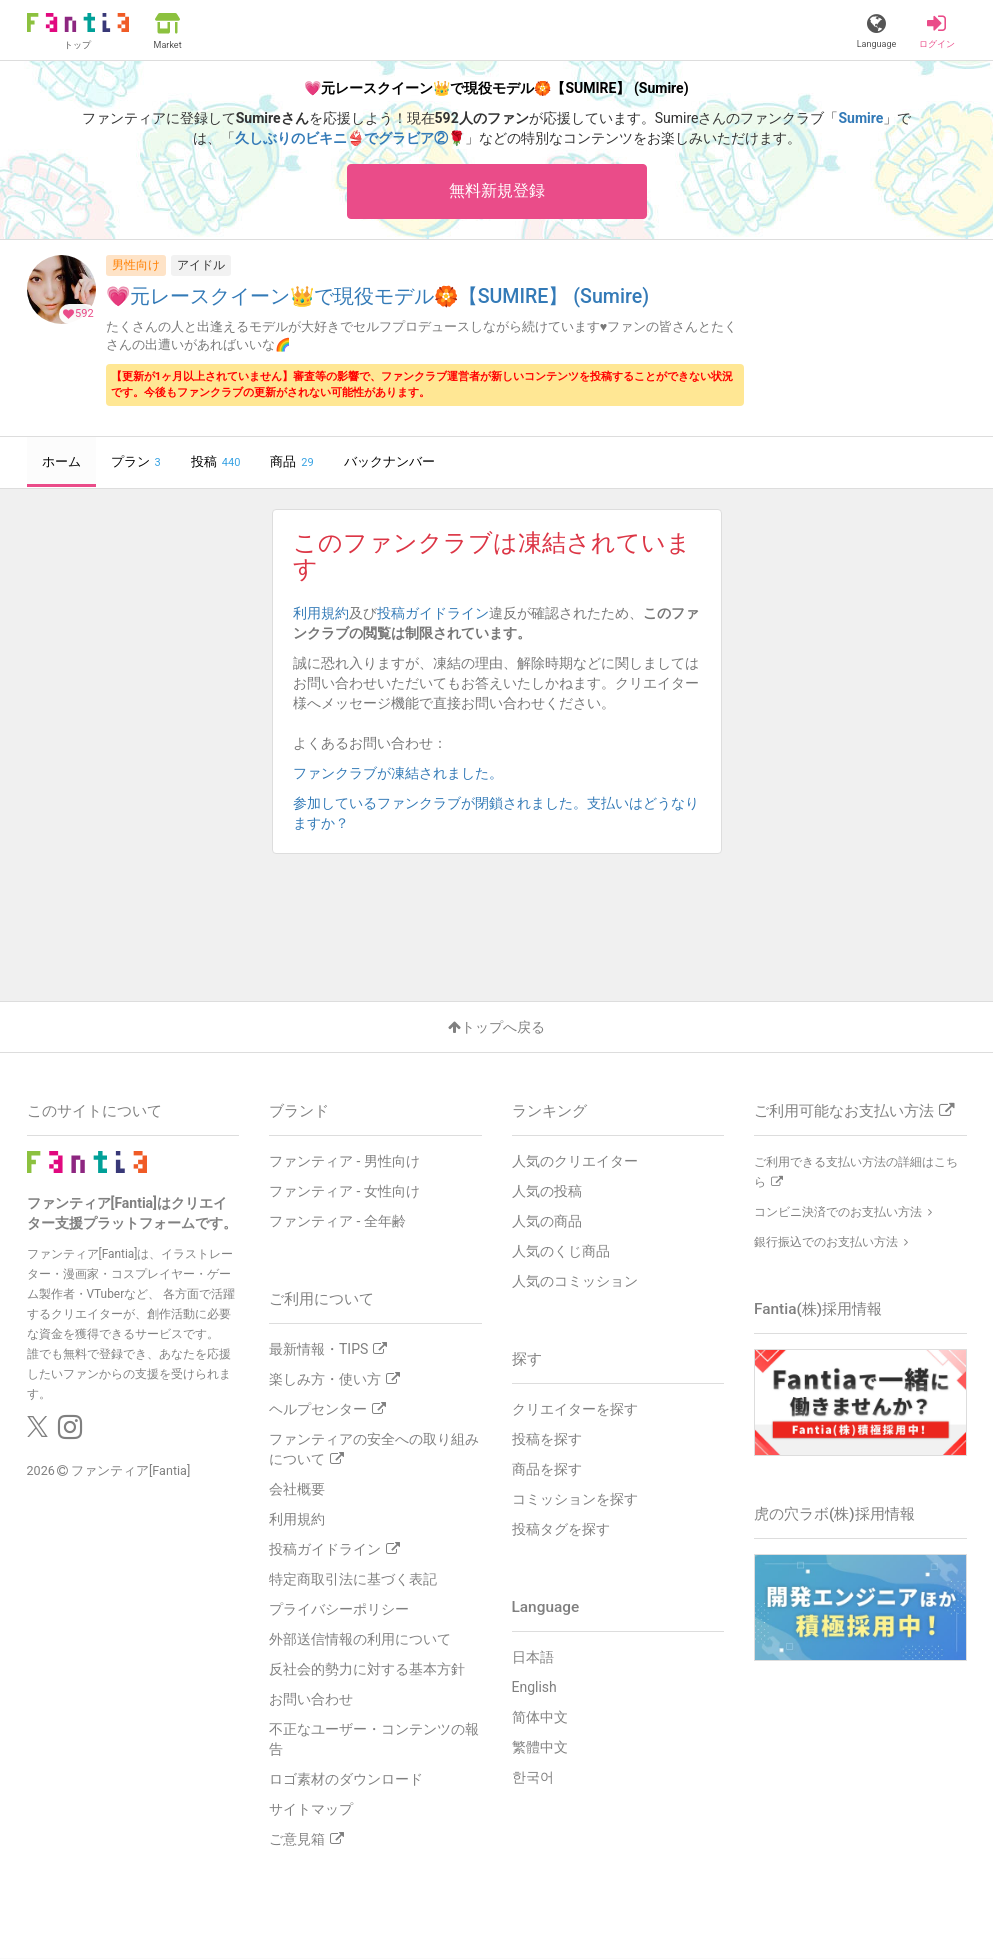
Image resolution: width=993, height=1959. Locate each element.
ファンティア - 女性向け (344, 1191)
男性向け (136, 265)
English (534, 1687)
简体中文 (540, 1717)
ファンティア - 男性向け (344, 1161)
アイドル (201, 265)
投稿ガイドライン (433, 613)
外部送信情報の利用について (360, 1639)
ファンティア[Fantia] (130, 1471)
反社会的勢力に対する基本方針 (367, 1669)
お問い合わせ (311, 1699)
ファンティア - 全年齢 (337, 1221)
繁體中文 (540, 1747)
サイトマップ (311, 1809)
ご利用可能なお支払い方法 (854, 1111)
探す (527, 1359)
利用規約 (321, 613)
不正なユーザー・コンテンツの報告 (374, 1739)
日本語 (533, 1657)
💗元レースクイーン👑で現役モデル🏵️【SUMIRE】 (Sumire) (377, 297)
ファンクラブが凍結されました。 (405, 773)
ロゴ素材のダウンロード (346, 1779)
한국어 (533, 1777)
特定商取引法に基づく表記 (353, 1579)
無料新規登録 (497, 190)
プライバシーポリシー (339, 1609)
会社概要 (297, 1489)
